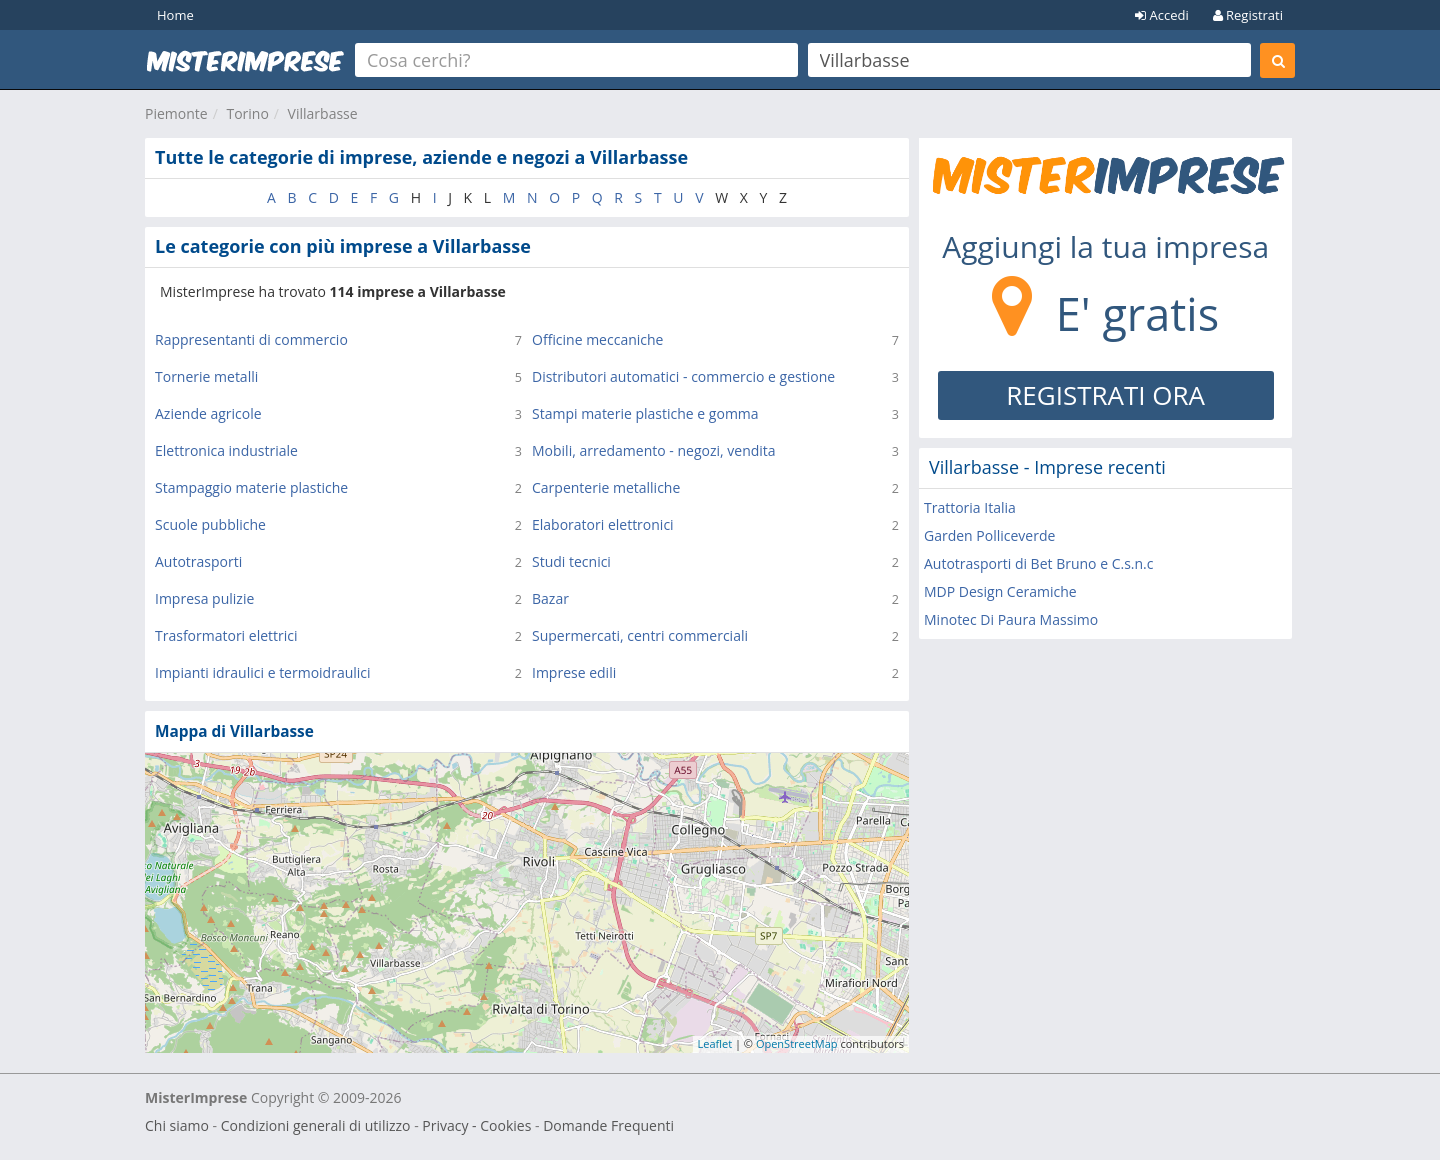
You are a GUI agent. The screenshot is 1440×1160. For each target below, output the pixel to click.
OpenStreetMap (797, 1043)
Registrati (1248, 15)
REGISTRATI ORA (1105, 395)
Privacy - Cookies (476, 1125)
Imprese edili (574, 672)
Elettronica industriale (226, 450)
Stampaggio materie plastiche (251, 487)
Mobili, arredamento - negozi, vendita (654, 450)
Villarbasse (323, 113)
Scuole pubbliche (210, 524)
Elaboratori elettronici (603, 524)
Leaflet (715, 1043)
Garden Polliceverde (989, 535)
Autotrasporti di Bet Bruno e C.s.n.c (1038, 563)
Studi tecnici (571, 561)
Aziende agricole (208, 413)
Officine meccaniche (597, 339)
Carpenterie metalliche (606, 487)
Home (175, 15)
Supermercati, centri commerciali (640, 635)
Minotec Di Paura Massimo (1011, 619)
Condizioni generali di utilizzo (316, 1125)
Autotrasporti (198, 561)
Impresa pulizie (204, 598)
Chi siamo (177, 1125)
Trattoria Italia (970, 507)
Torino (247, 113)
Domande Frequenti (608, 1125)
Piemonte (176, 113)
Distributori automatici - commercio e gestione (683, 376)
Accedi (1162, 15)
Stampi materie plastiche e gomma (645, 413)
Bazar (550, 598)
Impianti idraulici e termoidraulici (263, 672)
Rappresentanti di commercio (251, 339)
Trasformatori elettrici (226, 635)
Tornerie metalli (206, 376)
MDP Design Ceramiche (1000, 591)
